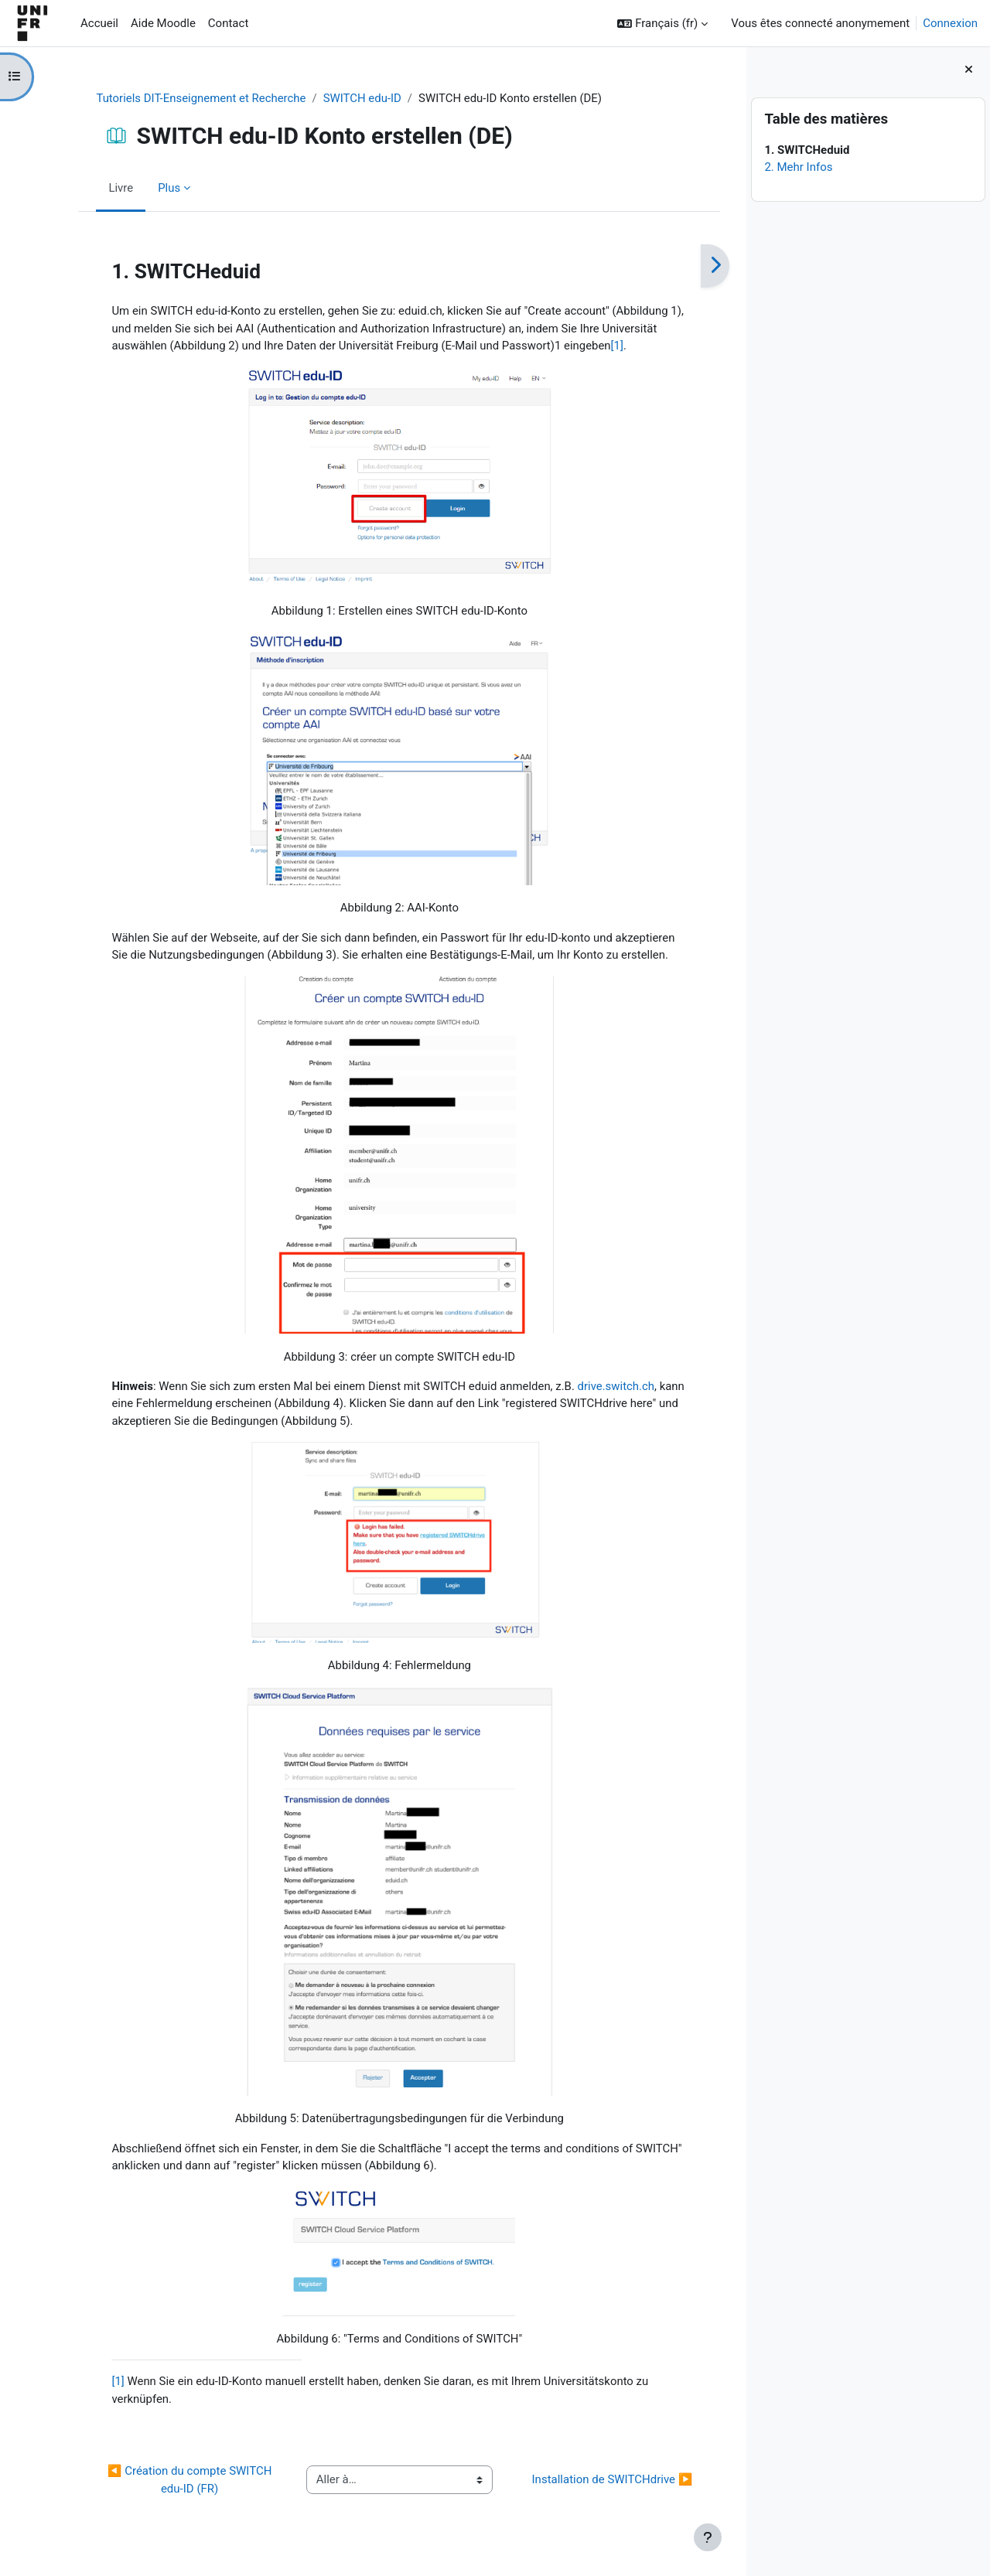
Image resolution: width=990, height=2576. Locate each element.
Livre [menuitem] (107, 188)
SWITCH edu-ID (349, 98)
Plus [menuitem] (155, 188)
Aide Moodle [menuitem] (163, 23)
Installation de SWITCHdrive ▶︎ (598, 2482)
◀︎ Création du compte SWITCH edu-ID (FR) (177, 2482)
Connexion (950, 23)
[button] (662, 23)
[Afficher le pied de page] (708, 2537)
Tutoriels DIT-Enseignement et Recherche (188, 98)
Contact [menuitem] (228, 23)
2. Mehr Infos (798, 167)
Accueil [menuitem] (99, 23)
